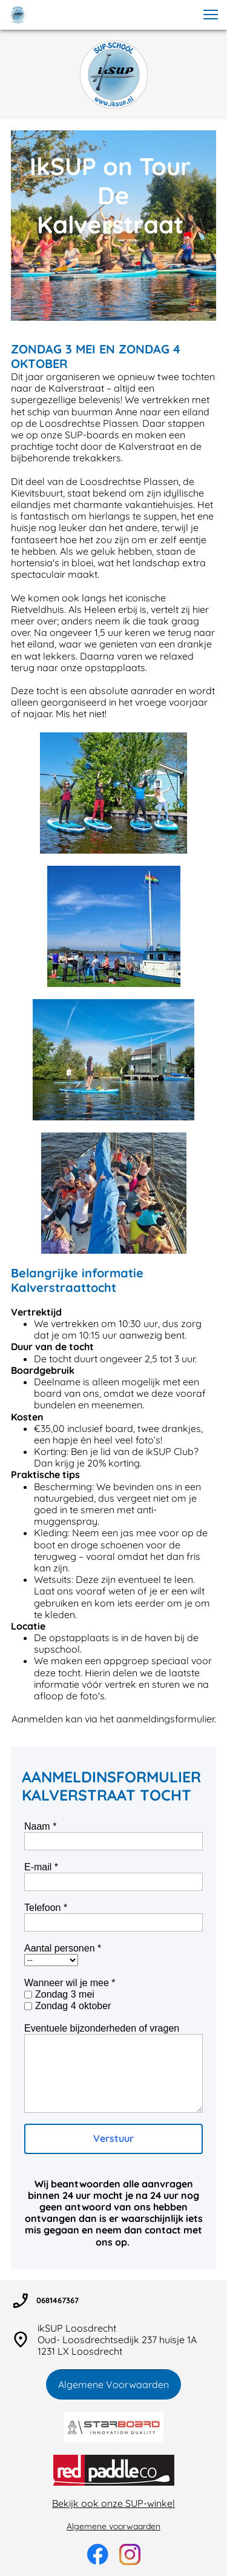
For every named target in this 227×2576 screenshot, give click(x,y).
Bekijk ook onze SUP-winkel (113, 2503)
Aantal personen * (62, 1948)
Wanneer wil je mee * (70, 1983)
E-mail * (41, 1867)
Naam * (40, 1826)
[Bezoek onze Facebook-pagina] (97, 2554)
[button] (210, 14)
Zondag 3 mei (64, 1994)
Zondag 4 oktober (73, 2006)
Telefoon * (45, 1907)
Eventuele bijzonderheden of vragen (101, 2028)
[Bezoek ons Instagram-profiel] (129, 2554)
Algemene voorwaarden (113, 2526)
